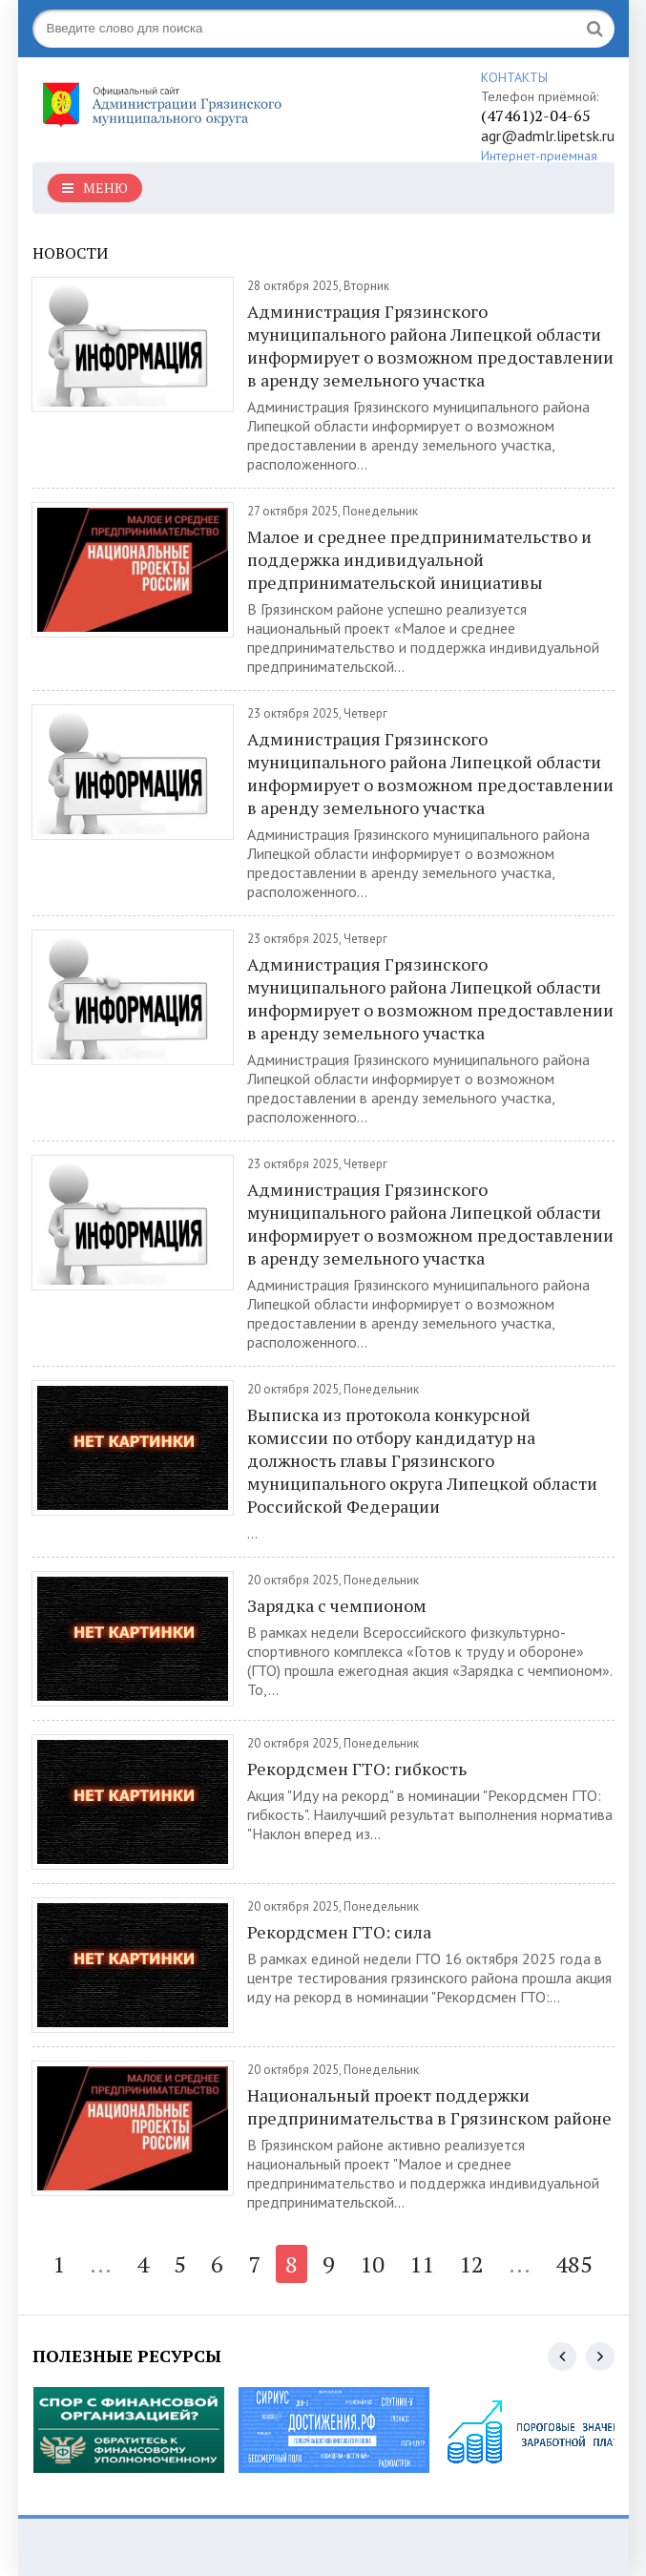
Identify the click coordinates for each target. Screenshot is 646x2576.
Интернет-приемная (539, 155)
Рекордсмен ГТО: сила (339, 1931)
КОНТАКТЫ (514, 77)
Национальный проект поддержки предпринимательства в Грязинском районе (429, 2106)
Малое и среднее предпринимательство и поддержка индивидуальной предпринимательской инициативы (419, 559)
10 (372, 2264)
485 (574, 2264)
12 (471, 2264)
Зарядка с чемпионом (337, 1605)
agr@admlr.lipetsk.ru (548, 135)
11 (421, 2264)
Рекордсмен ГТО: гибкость (357, 1768)
